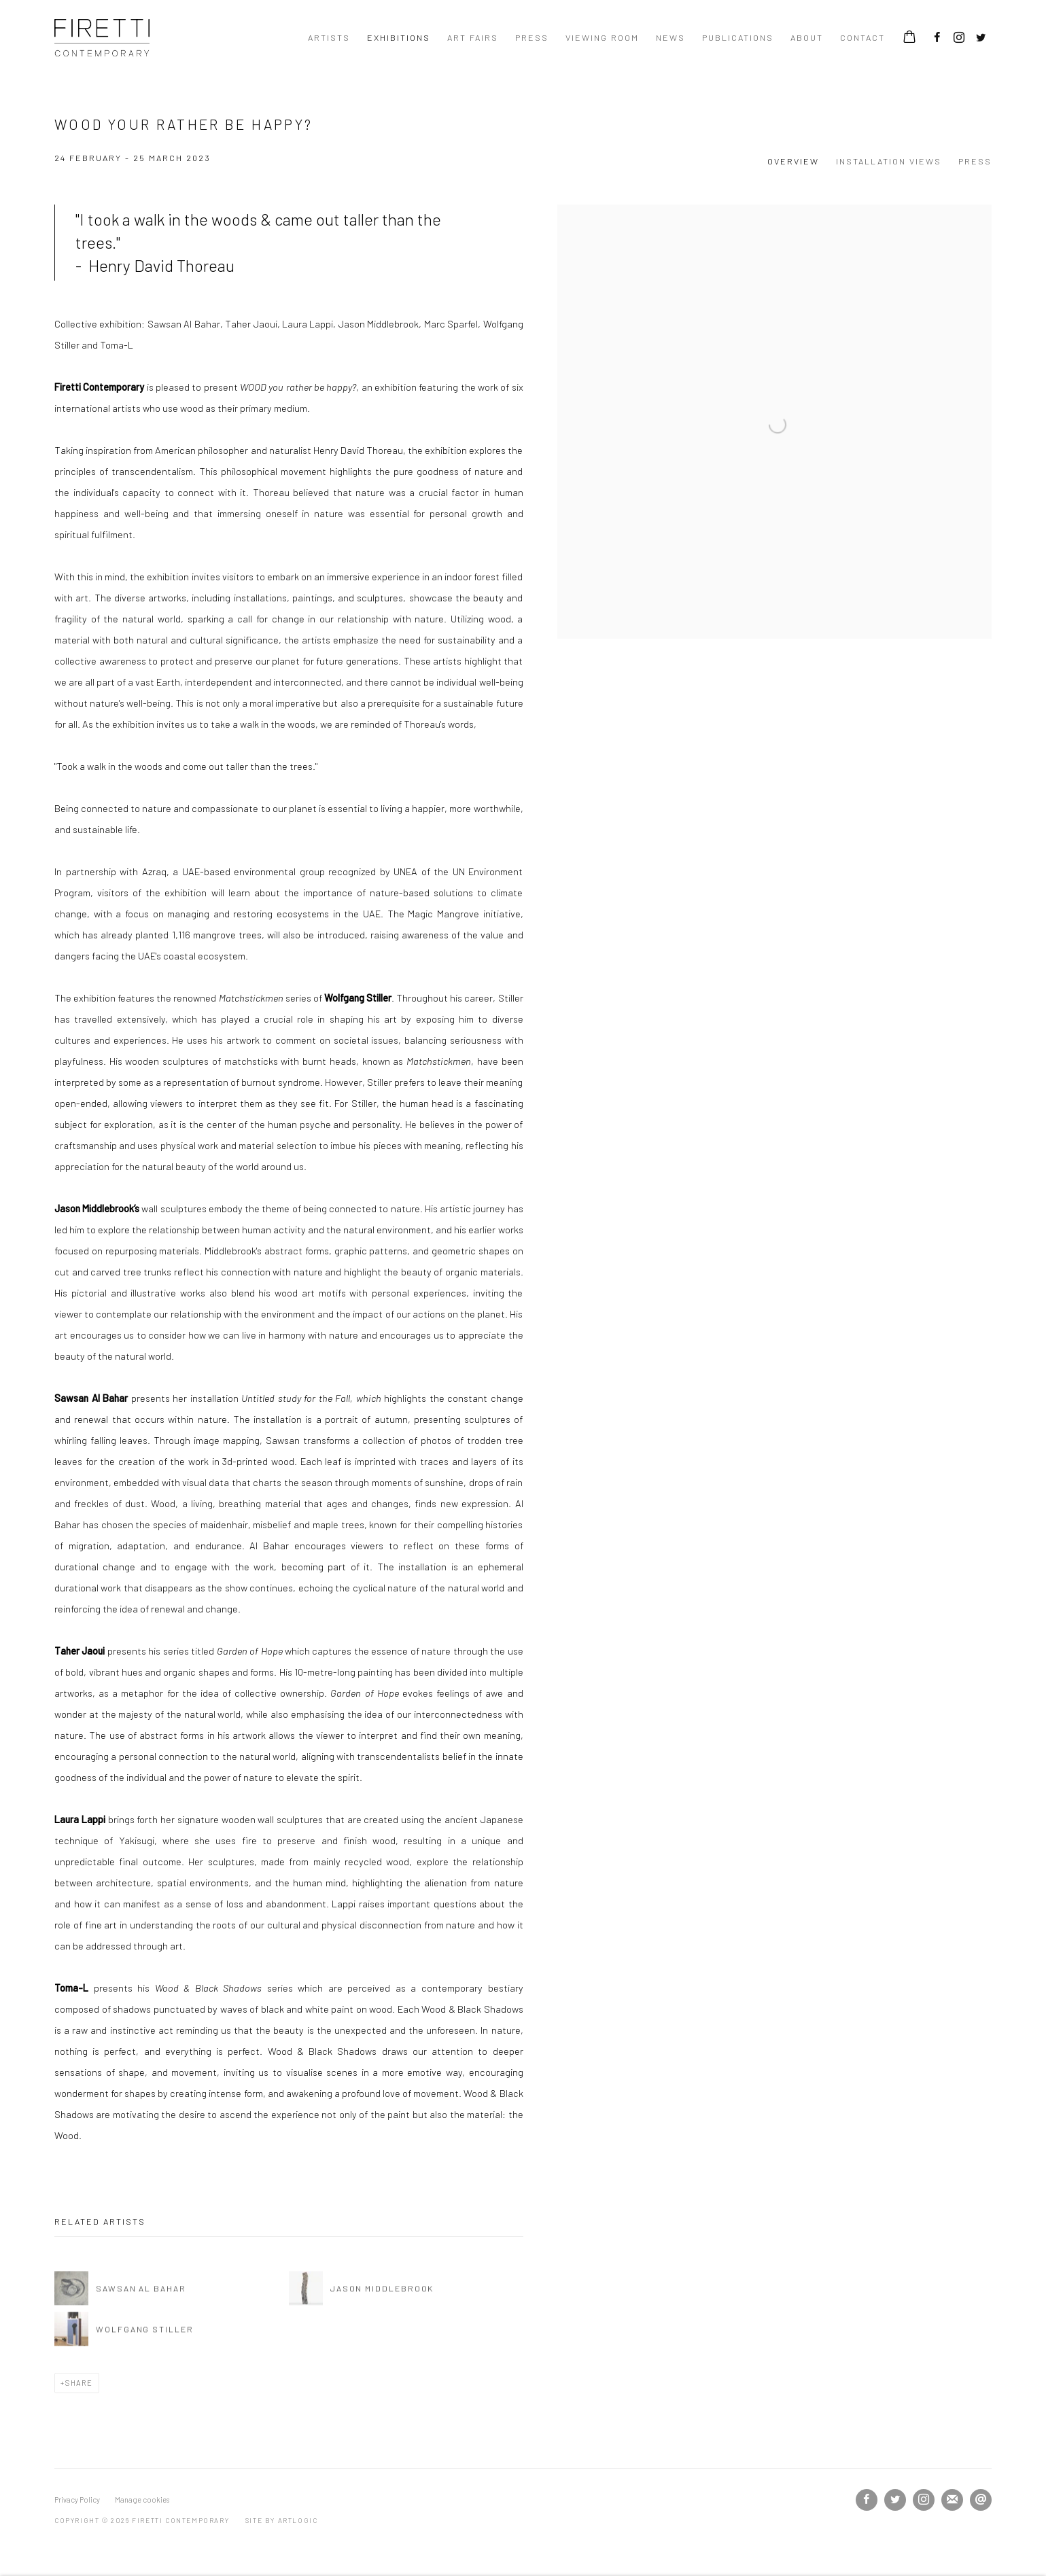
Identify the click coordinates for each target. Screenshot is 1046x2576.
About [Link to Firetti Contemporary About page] (806, 37)
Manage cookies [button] (142, 2499)
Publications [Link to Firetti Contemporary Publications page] (737, 37)
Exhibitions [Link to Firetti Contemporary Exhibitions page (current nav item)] (398, 37)
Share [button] (79, 2382)
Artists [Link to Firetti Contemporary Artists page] (329, 37)
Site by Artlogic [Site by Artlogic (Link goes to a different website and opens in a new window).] (281, 2520)
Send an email (981, 2500)
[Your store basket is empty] (909, 38)
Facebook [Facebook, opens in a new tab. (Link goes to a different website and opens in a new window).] (937, 38)
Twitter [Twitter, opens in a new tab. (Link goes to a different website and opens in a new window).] (981, 38)
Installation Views (888, 161)
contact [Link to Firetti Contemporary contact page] (862, 37)
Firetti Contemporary (102, 37)
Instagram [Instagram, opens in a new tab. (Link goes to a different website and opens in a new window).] (959, 38)
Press (975, 161)
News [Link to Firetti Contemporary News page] (670, 37)
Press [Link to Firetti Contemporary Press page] (531, 37)
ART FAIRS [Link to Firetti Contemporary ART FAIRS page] (472, 37)
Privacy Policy (77, 2499)
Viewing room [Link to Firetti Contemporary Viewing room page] (602, 37)
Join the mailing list (952, 2500)
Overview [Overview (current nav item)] (793, 161)
